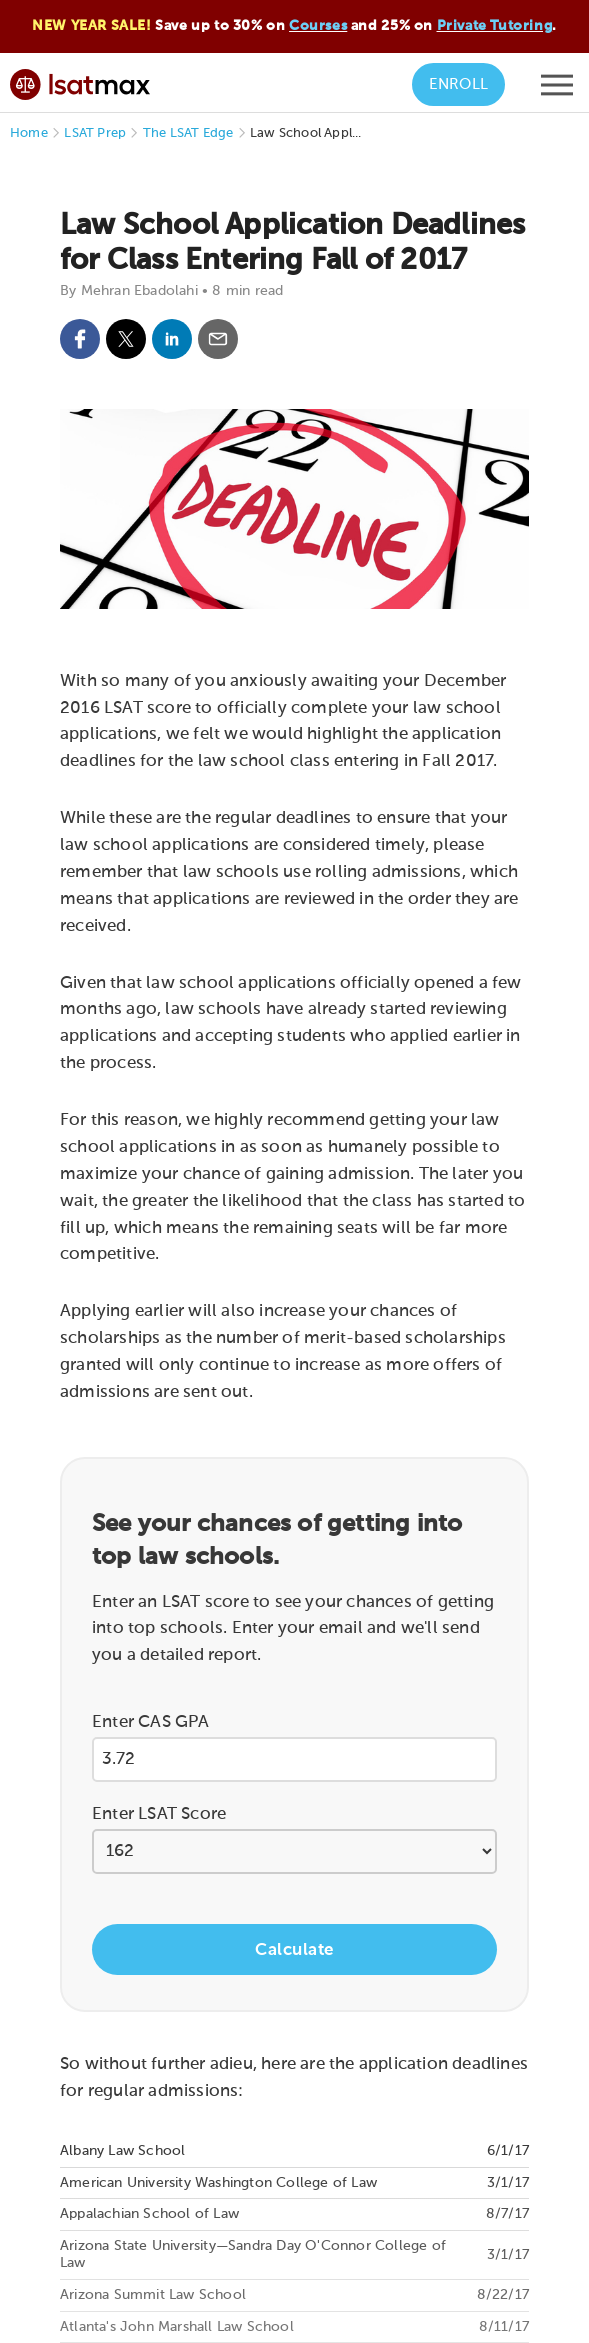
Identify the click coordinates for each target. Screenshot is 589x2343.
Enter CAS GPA (151, 1722)
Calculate (294, 1950)
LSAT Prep (95, 133)
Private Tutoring (495, 26)
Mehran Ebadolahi (139, 291)
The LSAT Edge (188, 133)
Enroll (458, 84)
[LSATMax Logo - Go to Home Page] (80, 81)
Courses (318, 26)
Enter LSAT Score (159, 1814)
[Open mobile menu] (557, 90)
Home (29, 133)
